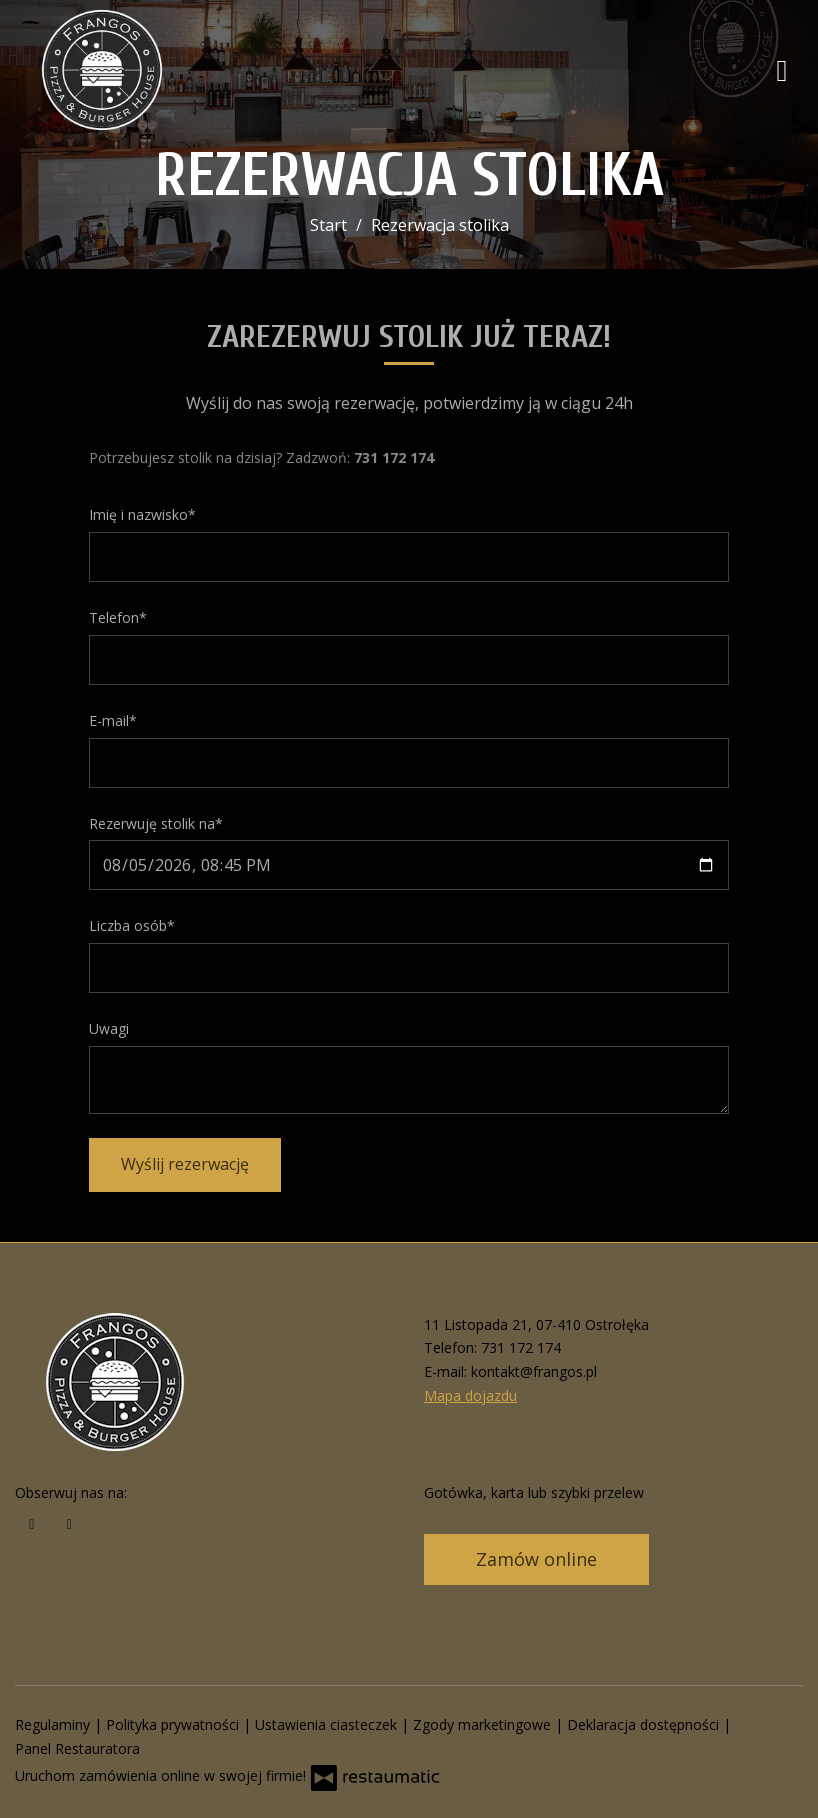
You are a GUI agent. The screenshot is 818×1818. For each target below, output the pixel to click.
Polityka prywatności (174, 1724)
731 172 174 (521, 1347)
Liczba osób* (132, 925)
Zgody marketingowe (484, 1724)
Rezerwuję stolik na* (156, 823)
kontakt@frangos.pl (534, 1371)
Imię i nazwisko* (142, 514)
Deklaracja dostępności (645, 1724)
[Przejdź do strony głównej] (145, 70)
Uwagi (109, 1028)
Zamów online (536, 1559)
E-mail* (113, 720)
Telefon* (118, 617)
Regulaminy (54, 1724)
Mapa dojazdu (470, 1395)
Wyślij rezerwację (185, 1164)
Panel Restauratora (77, 1748)
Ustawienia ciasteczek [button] (328, 1724)
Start (328, 225)
